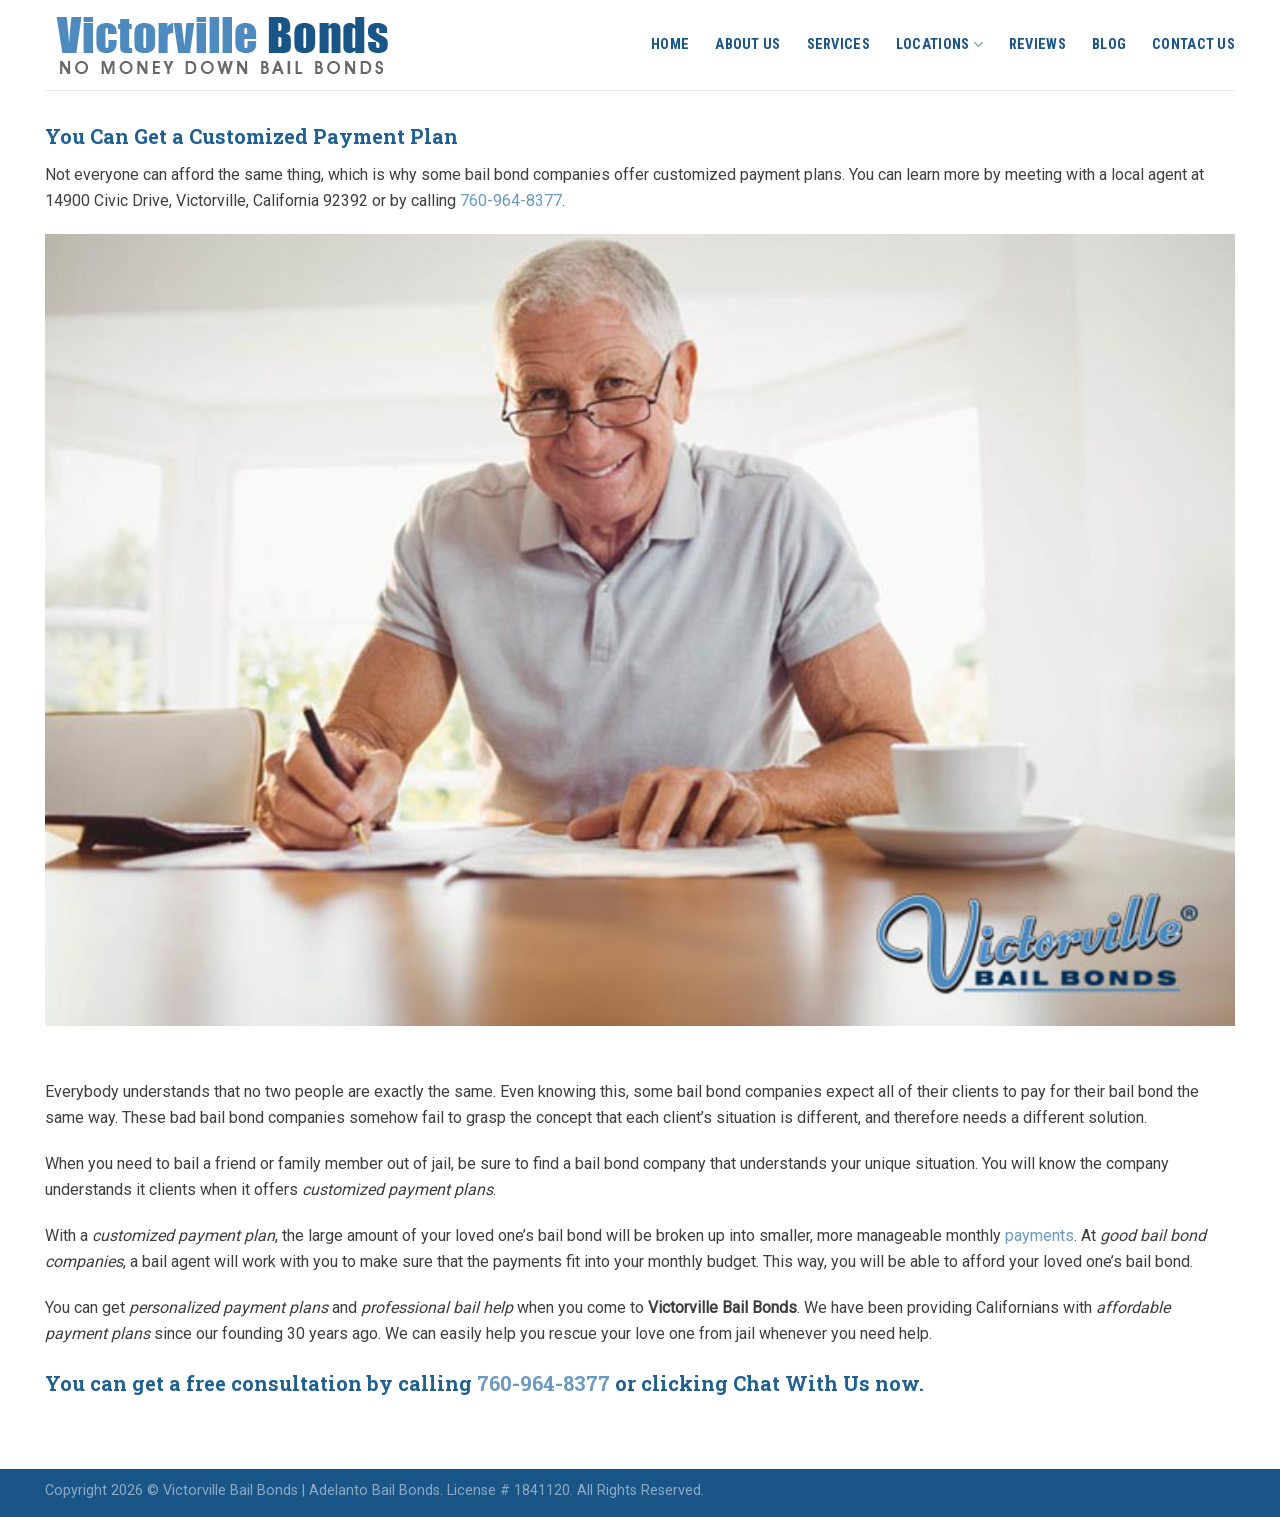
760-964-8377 (511, 200)
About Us (747, 44)
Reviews (1037, 44)
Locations (939, 44)
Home (670, 44)
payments (1039, 1235)
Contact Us (1193, 44)
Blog (1109, 44)
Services (838, 44)
